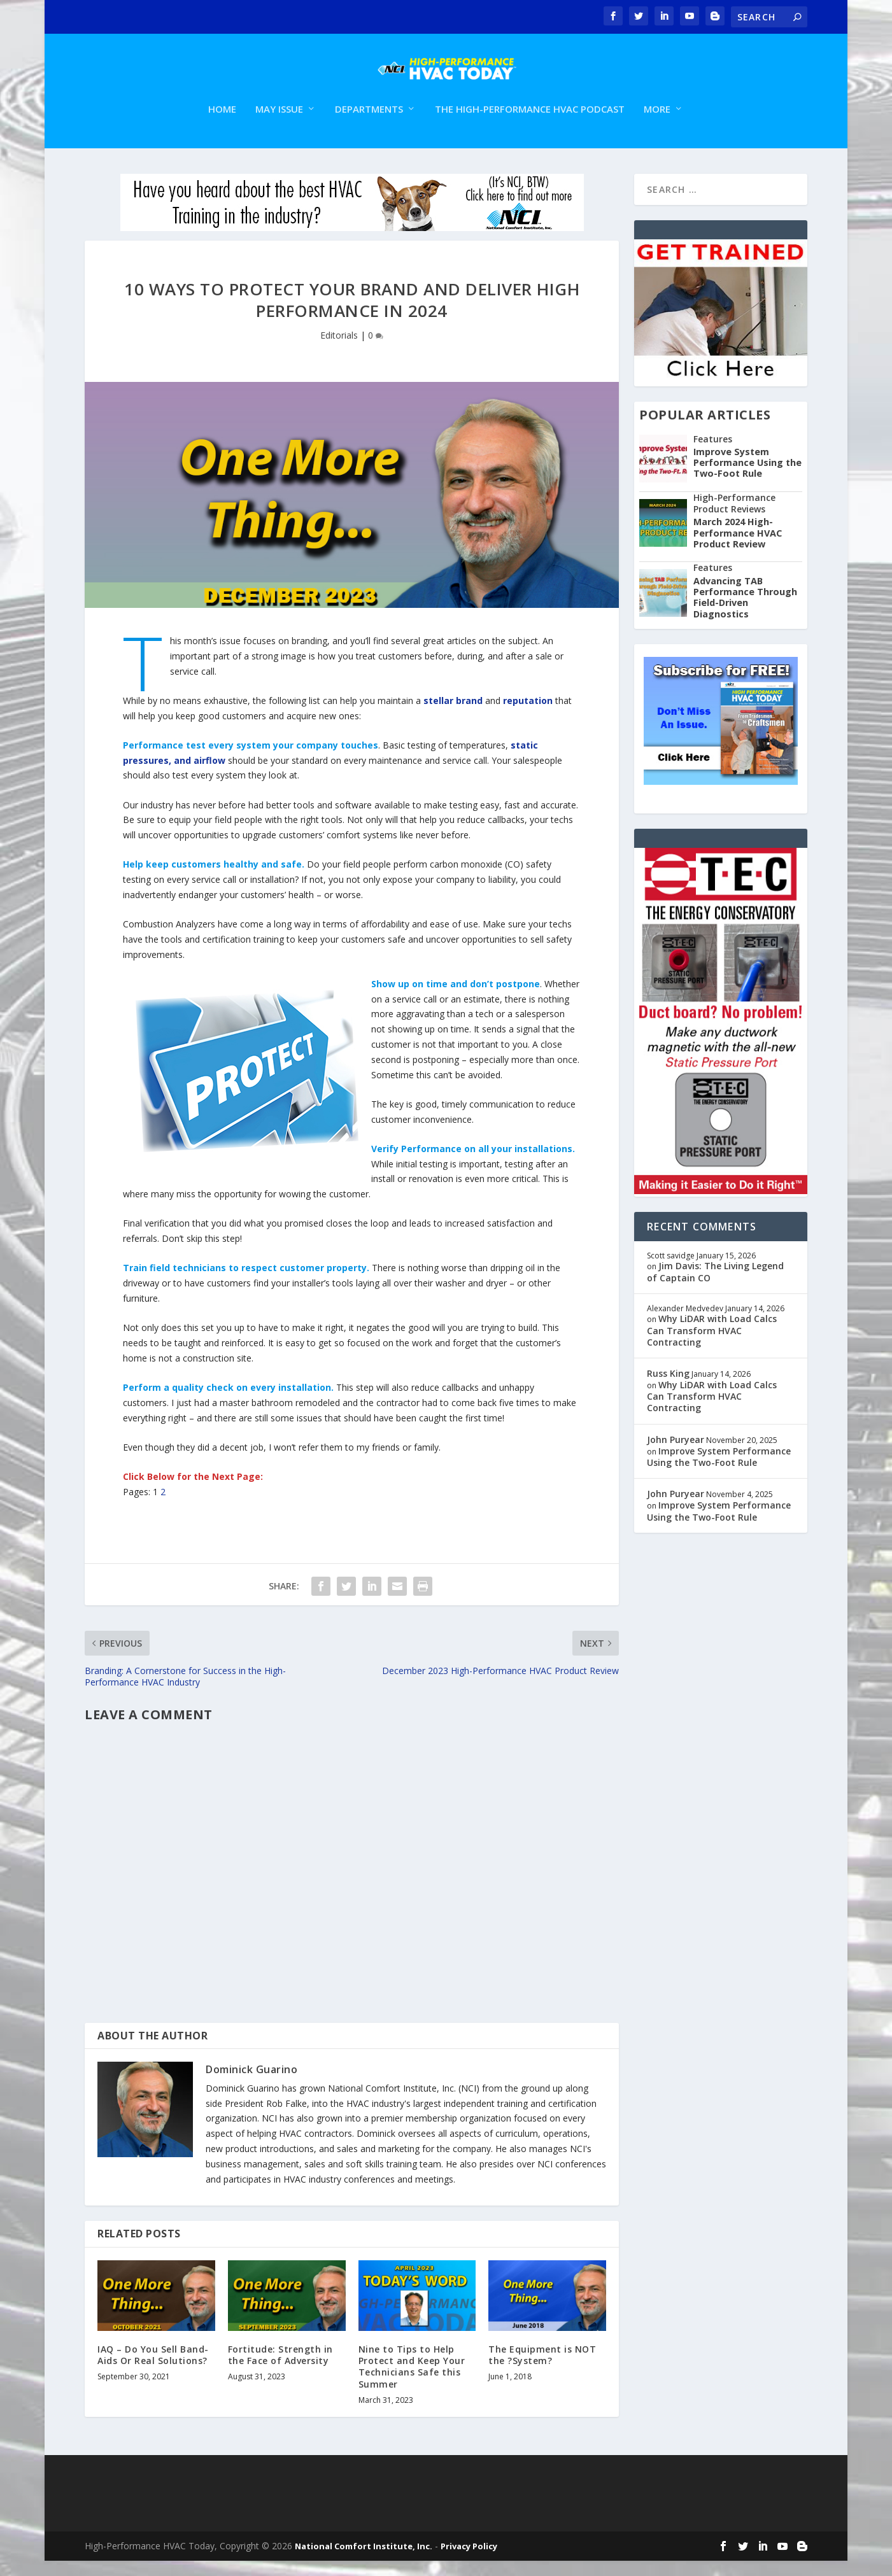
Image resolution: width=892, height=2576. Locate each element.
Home (222, 124)
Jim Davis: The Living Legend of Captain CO (715, 1287)
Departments (369, 124)
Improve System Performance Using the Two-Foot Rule (747, 478)
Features (712, 454)
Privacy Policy (469, 2561)
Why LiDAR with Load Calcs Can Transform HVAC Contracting (712, 1345)
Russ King (668, 1389)
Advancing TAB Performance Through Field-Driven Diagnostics (745, 613)
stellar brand (453, 716)
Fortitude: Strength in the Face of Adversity (280, 2370)
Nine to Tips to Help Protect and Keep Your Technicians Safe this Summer (411, 2381)
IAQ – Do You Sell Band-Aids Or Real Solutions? (153, 2370)
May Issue (279, 124)
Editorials (339, 350)
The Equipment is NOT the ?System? (542, 2370)
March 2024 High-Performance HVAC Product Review (737, 548)
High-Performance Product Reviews (734, 518)
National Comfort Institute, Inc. (363, 2561)
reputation (529, 716)
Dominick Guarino (251, 2085)
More (657, 124)
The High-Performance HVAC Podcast (530, 124)
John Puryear (675, 1455)
